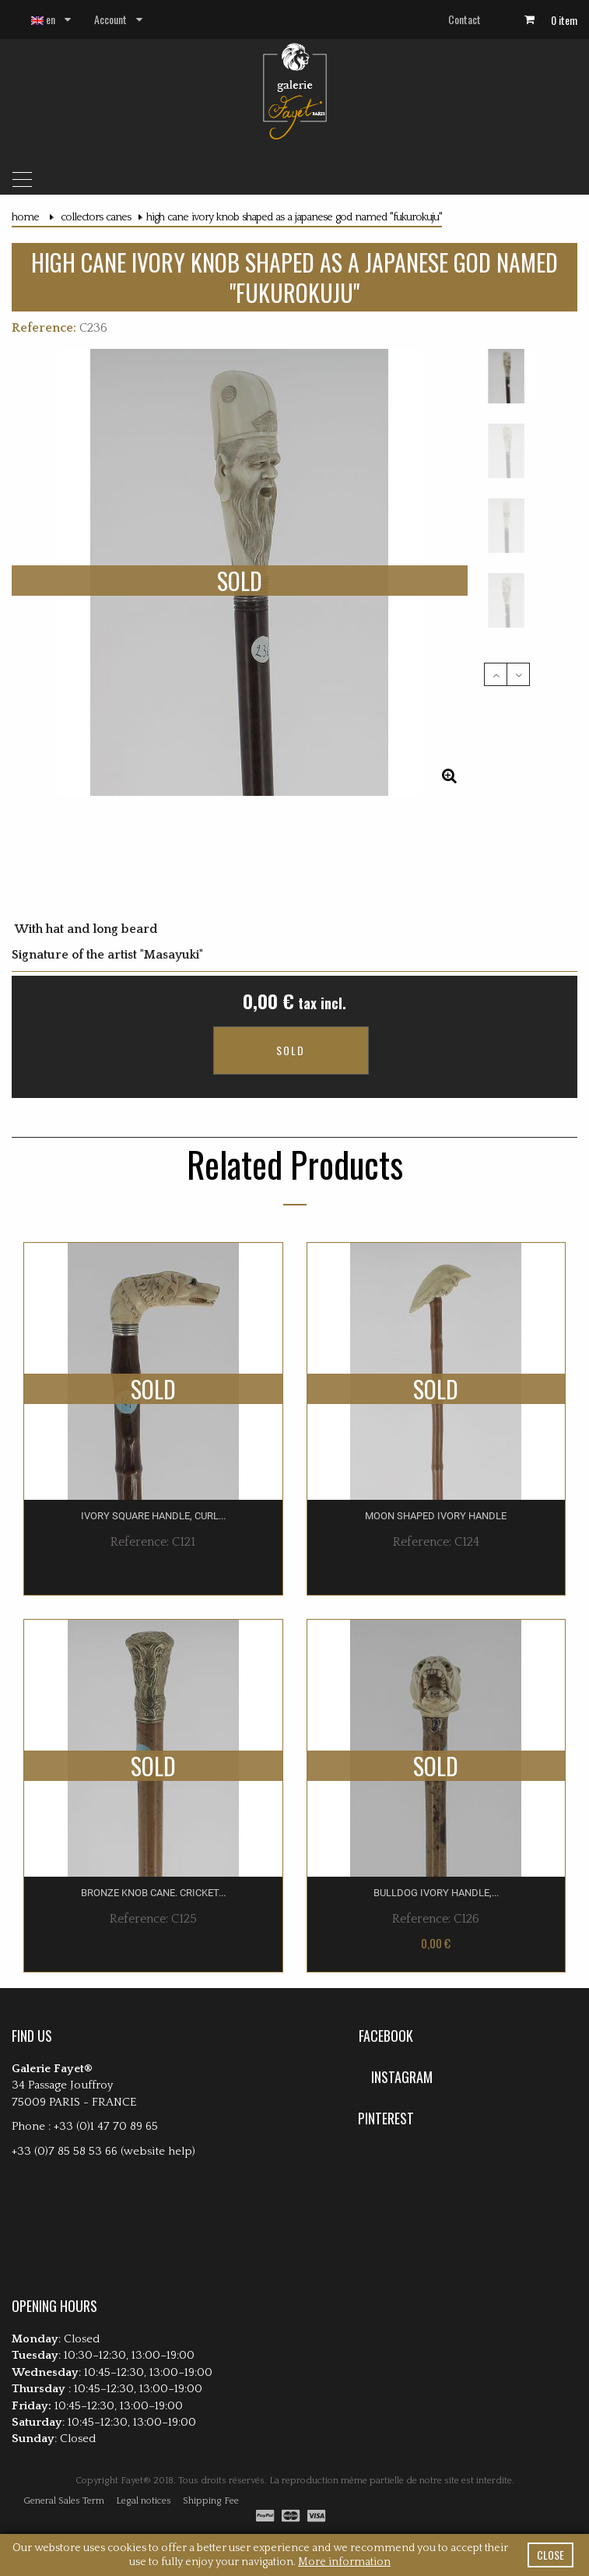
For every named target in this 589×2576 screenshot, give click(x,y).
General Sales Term (63, 2467)
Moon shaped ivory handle (436, 1481)
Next (518, 674)
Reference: (44, 328)
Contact (464, 19)
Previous (495, 674)
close (550, 2554)
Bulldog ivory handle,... (436, 1858)
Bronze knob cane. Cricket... (153, 1858)
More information (344, 2562)
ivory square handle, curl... (153, 1481)
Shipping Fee (211, 2467)
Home (25, 217)
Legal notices (143, 2467)
